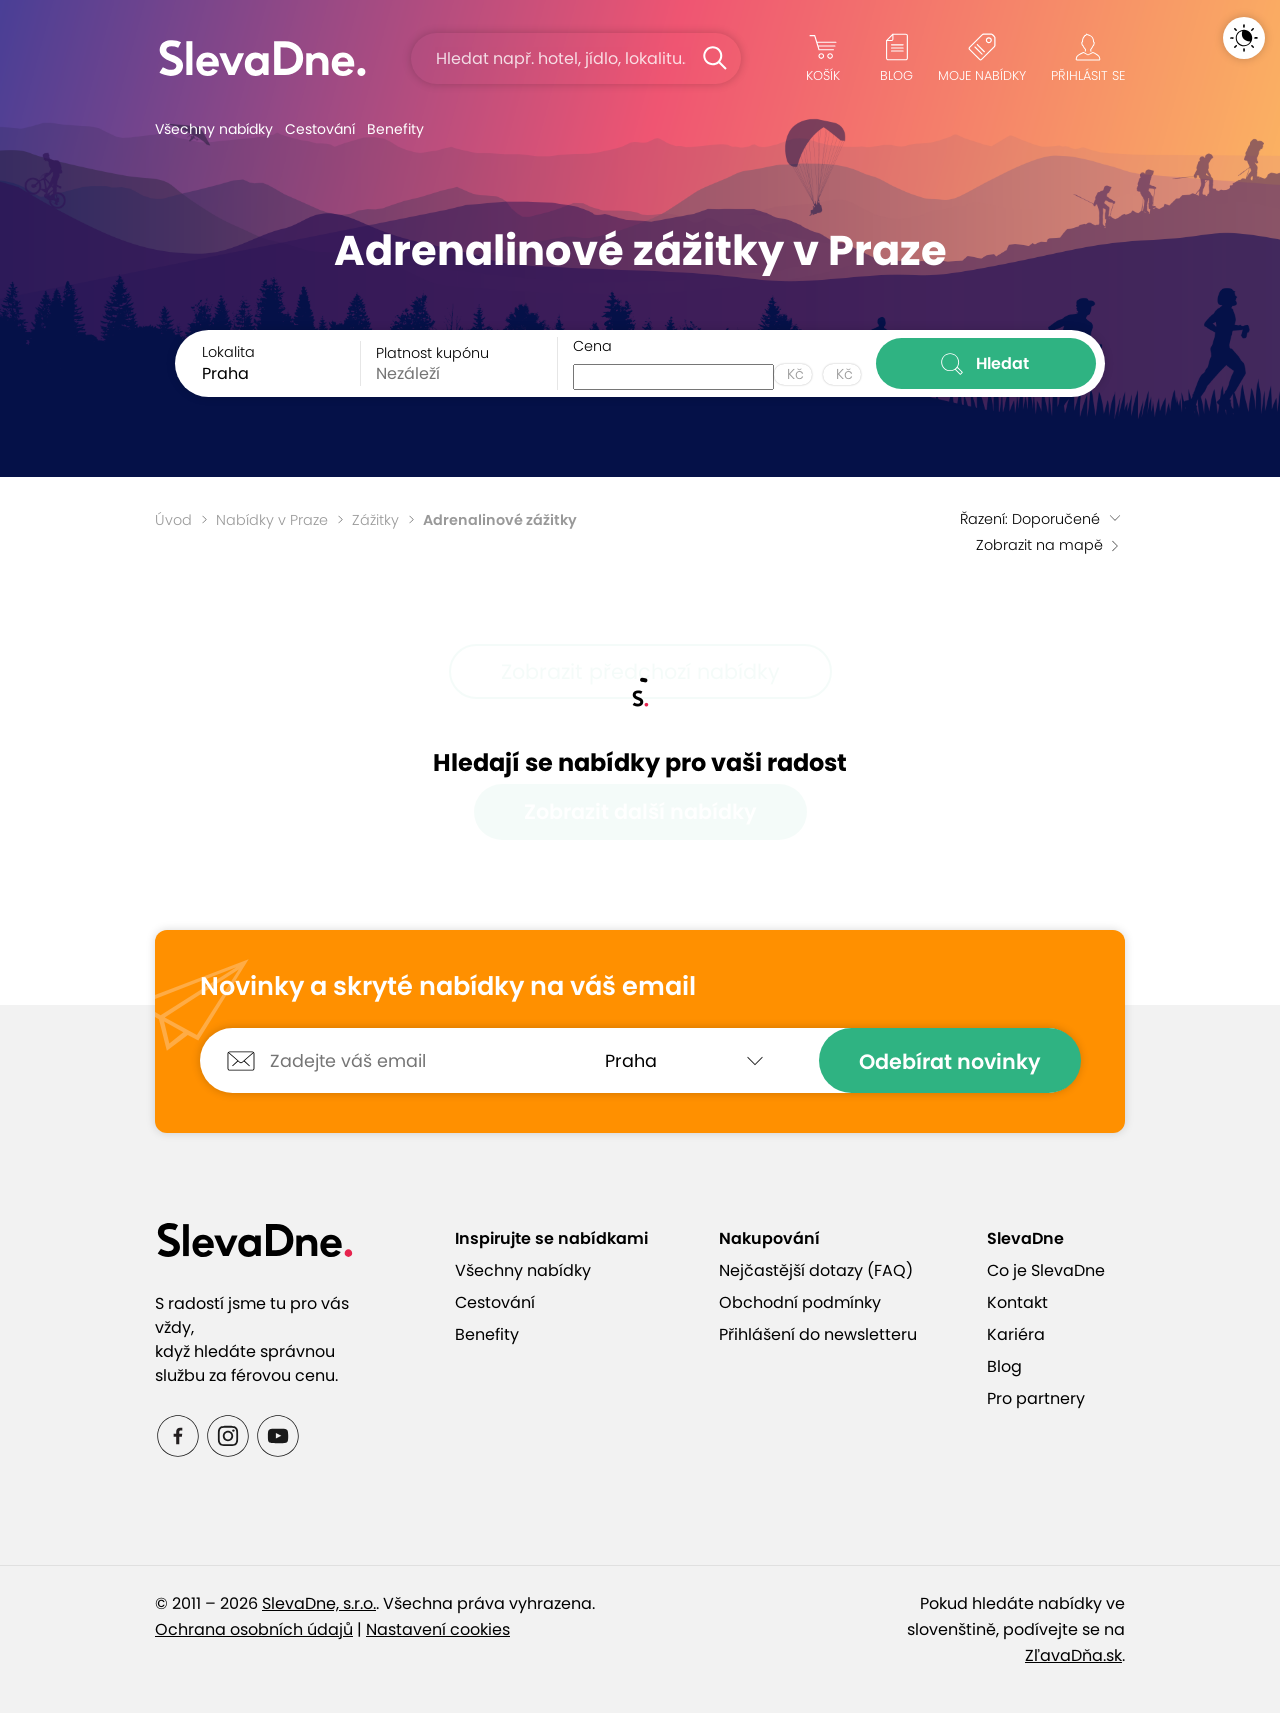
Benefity (395, 129)
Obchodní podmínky (800, 1302)
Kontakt (1017, 1302)
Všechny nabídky (214, 129)
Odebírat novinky (950, 1061)
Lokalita (228, 352)
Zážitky (375, 520)
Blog (1004, 1366)
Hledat (986, 364)
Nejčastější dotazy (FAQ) (816, 1270)
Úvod (173, 520)
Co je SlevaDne (1046, 1270)
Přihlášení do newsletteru (818, 1334)
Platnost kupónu (432, 353)
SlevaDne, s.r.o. (319, 1603)
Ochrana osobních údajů (254, 1629)
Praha (225, 373)
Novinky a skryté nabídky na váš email (448, 987)
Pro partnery (1036, 1398)
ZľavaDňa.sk (1073, 1655)
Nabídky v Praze (272, 520)
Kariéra (1016, 1334)
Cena (592, 346)
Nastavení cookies (438, 1629)
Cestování (320, 129)
